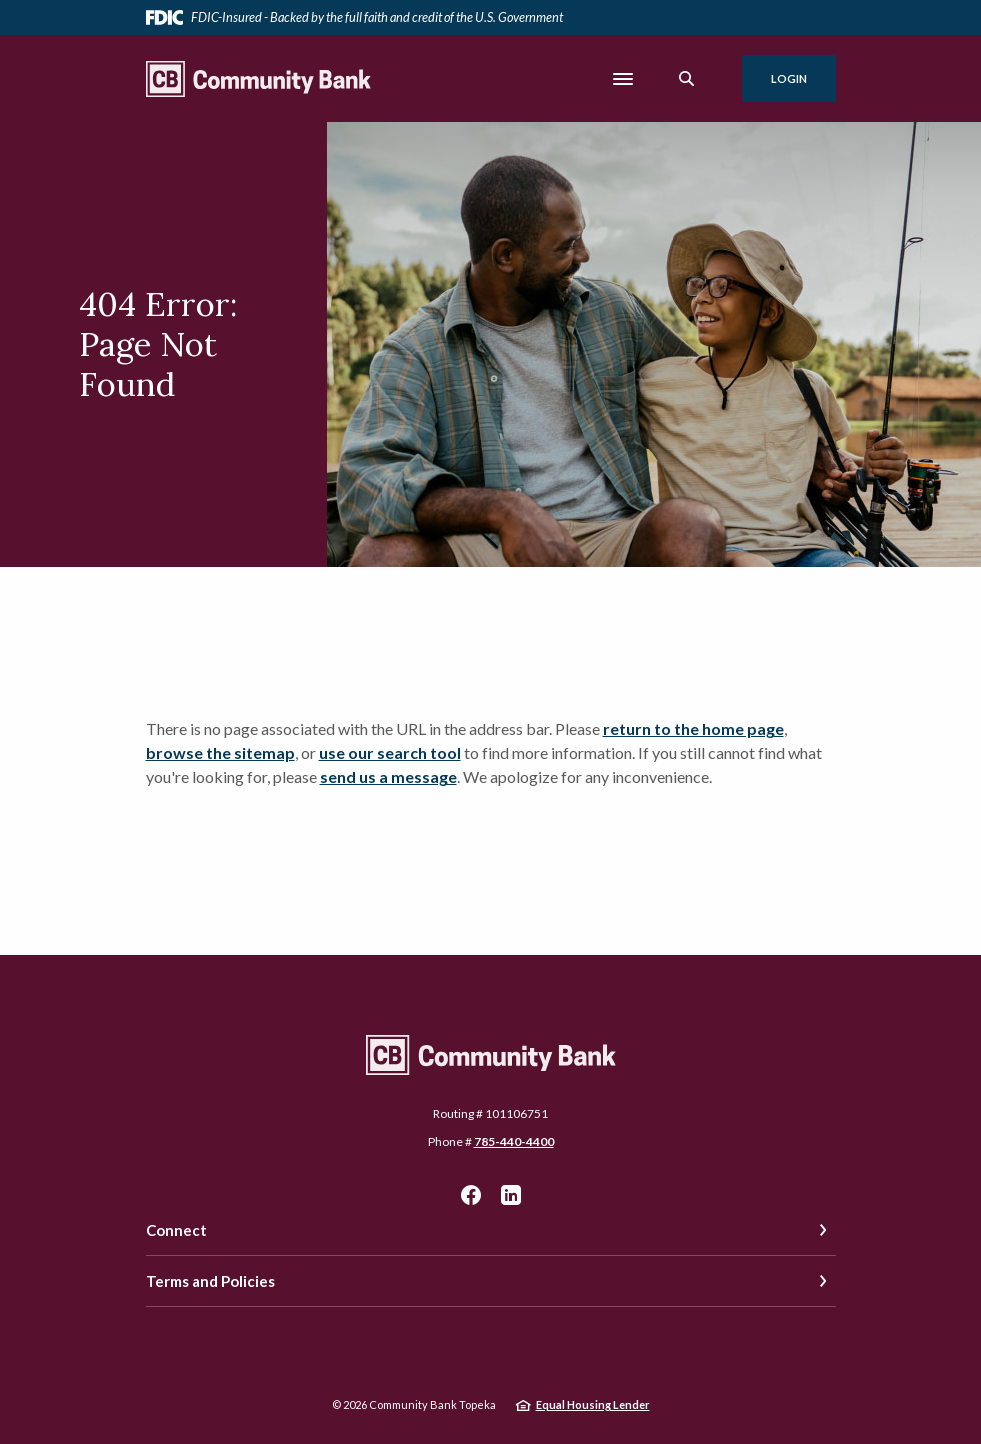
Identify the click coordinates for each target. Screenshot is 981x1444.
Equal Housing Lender (593, 1404)
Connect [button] (176, 1230)
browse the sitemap (220, 752)
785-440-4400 (514, 1141)
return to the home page (693, 728)
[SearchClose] (687, 78)
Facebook (471, 1195)
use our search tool (390, 752)
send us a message (388, 776)
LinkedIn (511, 1195)
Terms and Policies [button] (210, 1281)
